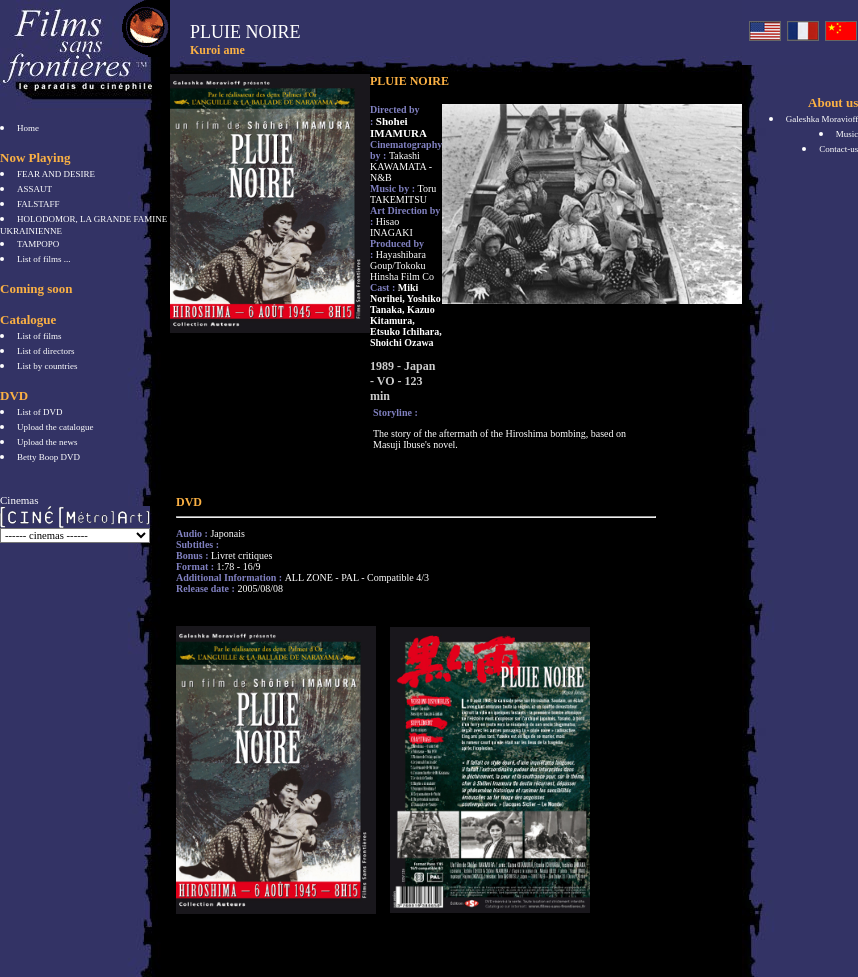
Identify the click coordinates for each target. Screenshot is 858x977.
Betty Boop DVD (48, 457)
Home (28, 128)
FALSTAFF (38, 204)
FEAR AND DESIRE (56, 174)
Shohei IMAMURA (398, 127)
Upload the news (47, 442)
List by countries (47, 366)
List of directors (46, 351)
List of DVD (40, 412)
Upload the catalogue (55, 427)
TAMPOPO (38, 244)
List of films (39, 336)
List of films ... (44, 259)
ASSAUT (34, 189)
